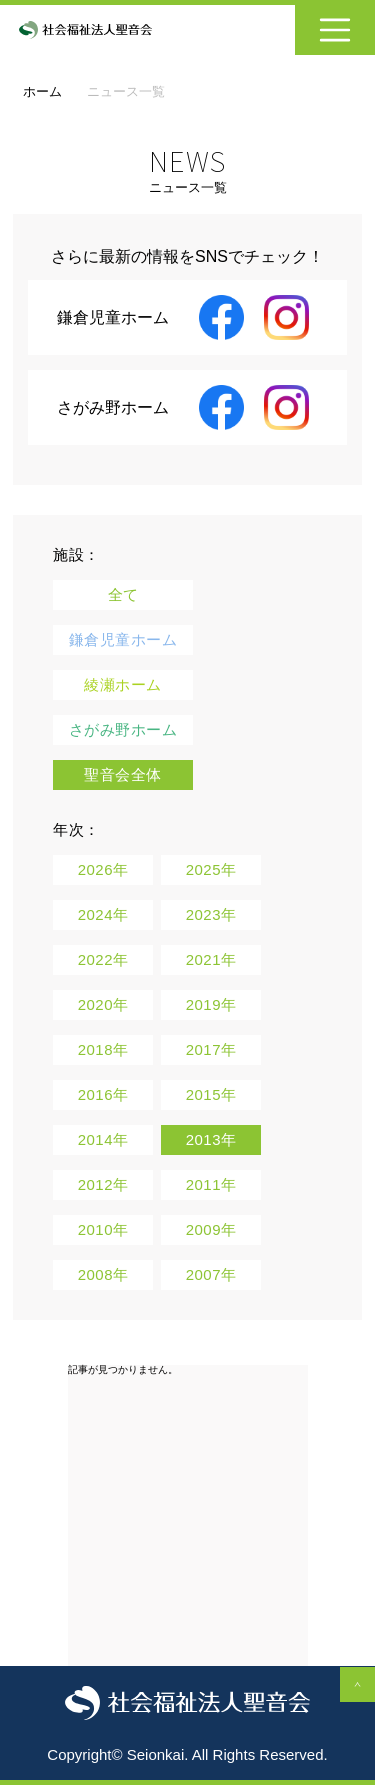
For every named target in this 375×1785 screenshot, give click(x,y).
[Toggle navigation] (335, 30)
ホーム (42, 91)
